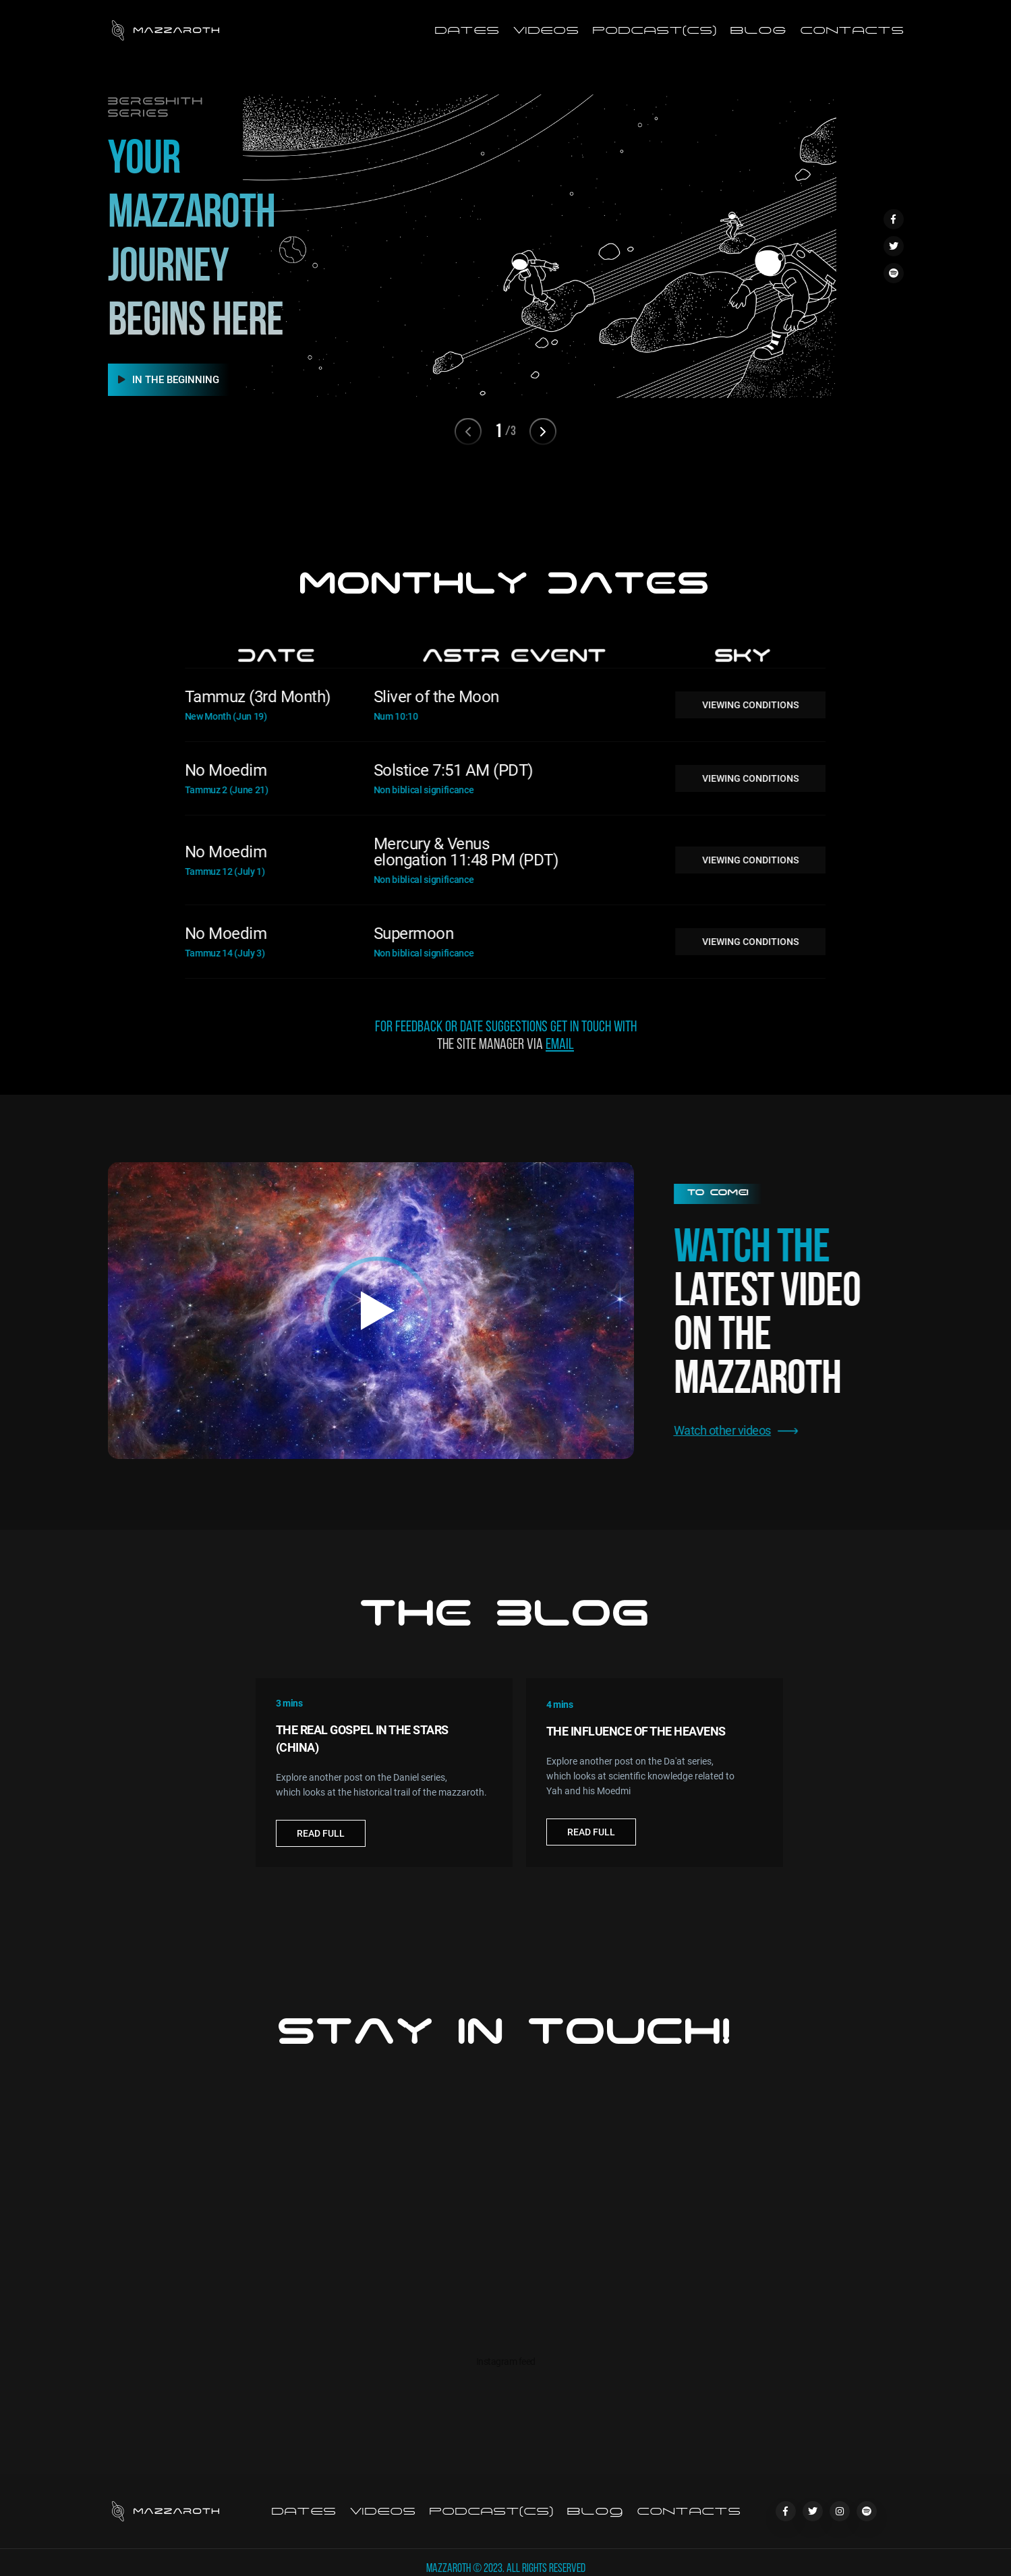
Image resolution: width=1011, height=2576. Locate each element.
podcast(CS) (654, 30)
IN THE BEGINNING (168, 380)
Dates (466, 30)
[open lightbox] (371, 1310)
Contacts (852, 30)
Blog (758, 30)
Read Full (321, 1848)
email (560, 1060)
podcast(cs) (491, 2511)
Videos (546, 30)
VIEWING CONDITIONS (717, 704)
